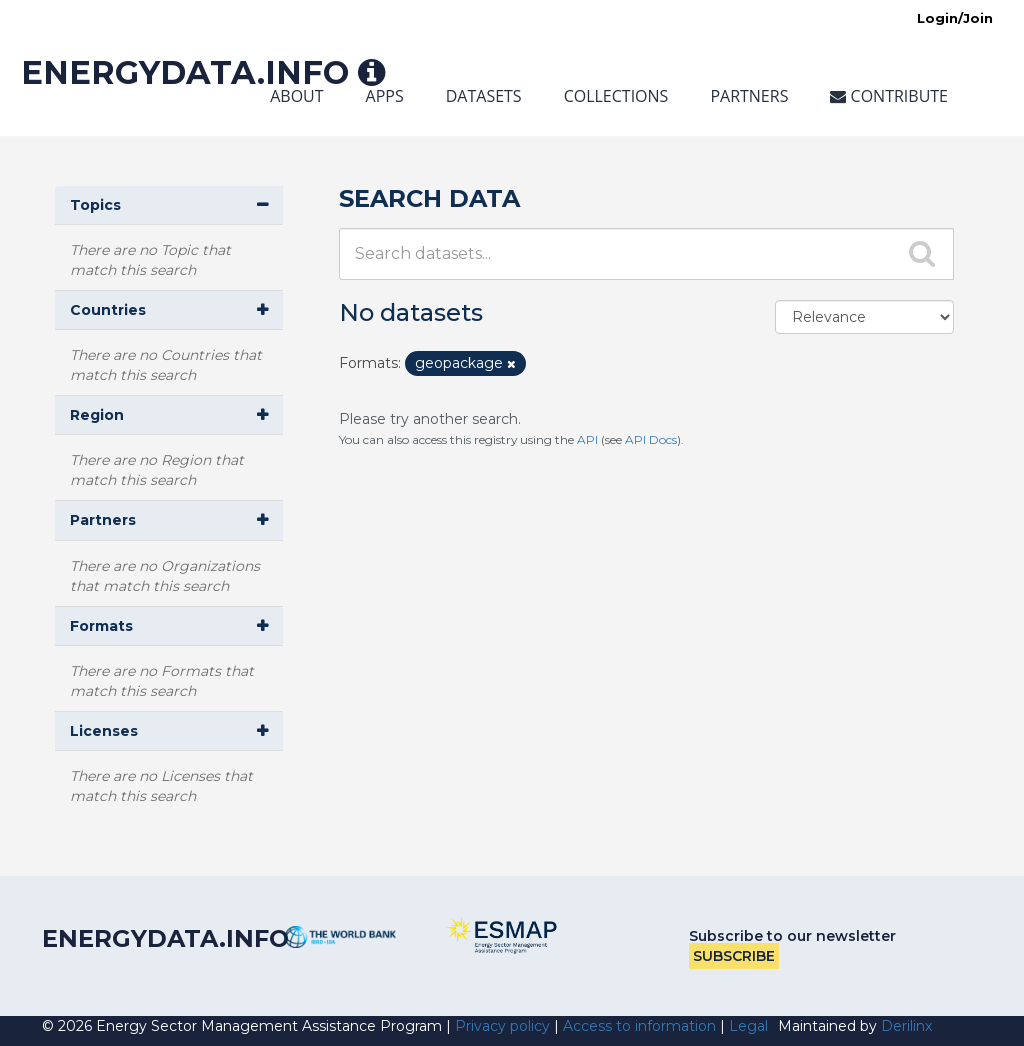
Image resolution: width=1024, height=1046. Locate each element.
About (296, 96)
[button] (169, 205)
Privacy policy (502, 1026)
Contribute (889, 96)
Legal (748, 1026)
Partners (749, 96)
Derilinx (906, 1026)
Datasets (484, 96)
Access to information (639, 1026)
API (587, 439)
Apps (385, 96)
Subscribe (734, 956)
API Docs (651, 439)
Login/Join (955, 18)
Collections (616, 96)
